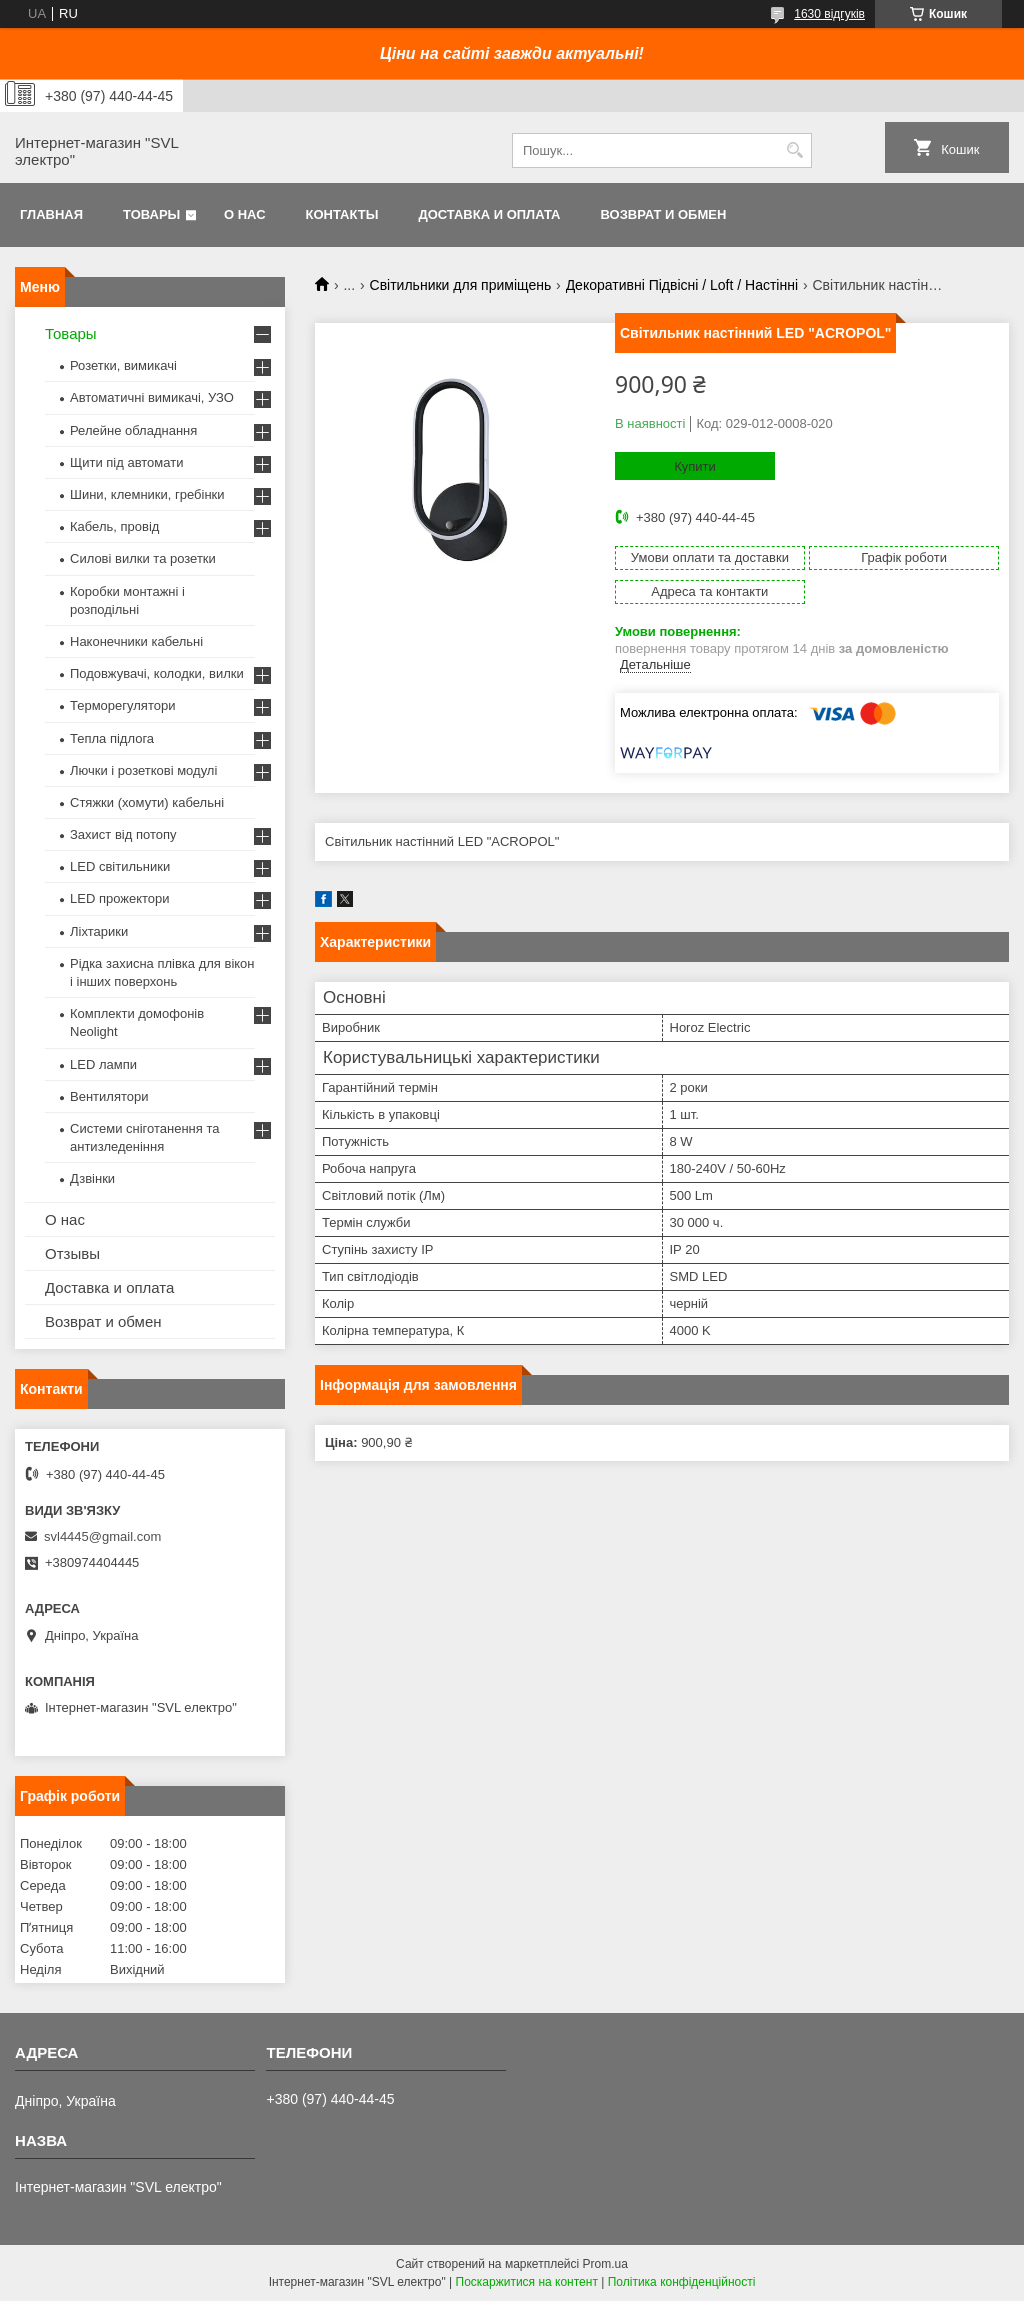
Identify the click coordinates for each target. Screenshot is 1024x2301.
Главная (51, 214)
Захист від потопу (123, 834)
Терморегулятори (122, 705)
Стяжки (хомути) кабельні (147, 802)
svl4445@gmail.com (102, 1536)
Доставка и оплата (489, 214)
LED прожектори (120, 898)
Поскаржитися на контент (527, 2282)
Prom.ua (605, 2264)
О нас (245, 214)
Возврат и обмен (663, 214)
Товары (151, 214)
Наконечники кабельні (136, 641)
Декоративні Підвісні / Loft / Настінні (682, 285)
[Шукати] (794, 150)
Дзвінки (92, 1178)
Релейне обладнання (133, 430)
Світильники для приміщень (461, 285)
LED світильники (120, 866)
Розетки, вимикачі (123, 365)
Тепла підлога (112, 738)
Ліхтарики (99, 931)
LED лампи (103, 1064)
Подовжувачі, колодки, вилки (157, 673)
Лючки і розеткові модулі (143, 770)
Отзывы (72, 1253)
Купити (695, 466)
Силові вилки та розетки (143, 558)
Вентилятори (109, 1096)
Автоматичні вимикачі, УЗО (152, 397)
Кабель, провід (114, 526)
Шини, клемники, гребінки (147, 494)
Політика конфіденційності (682, 2282)
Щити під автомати (126, 462)
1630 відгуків (829, 14)
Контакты (342, 214)
